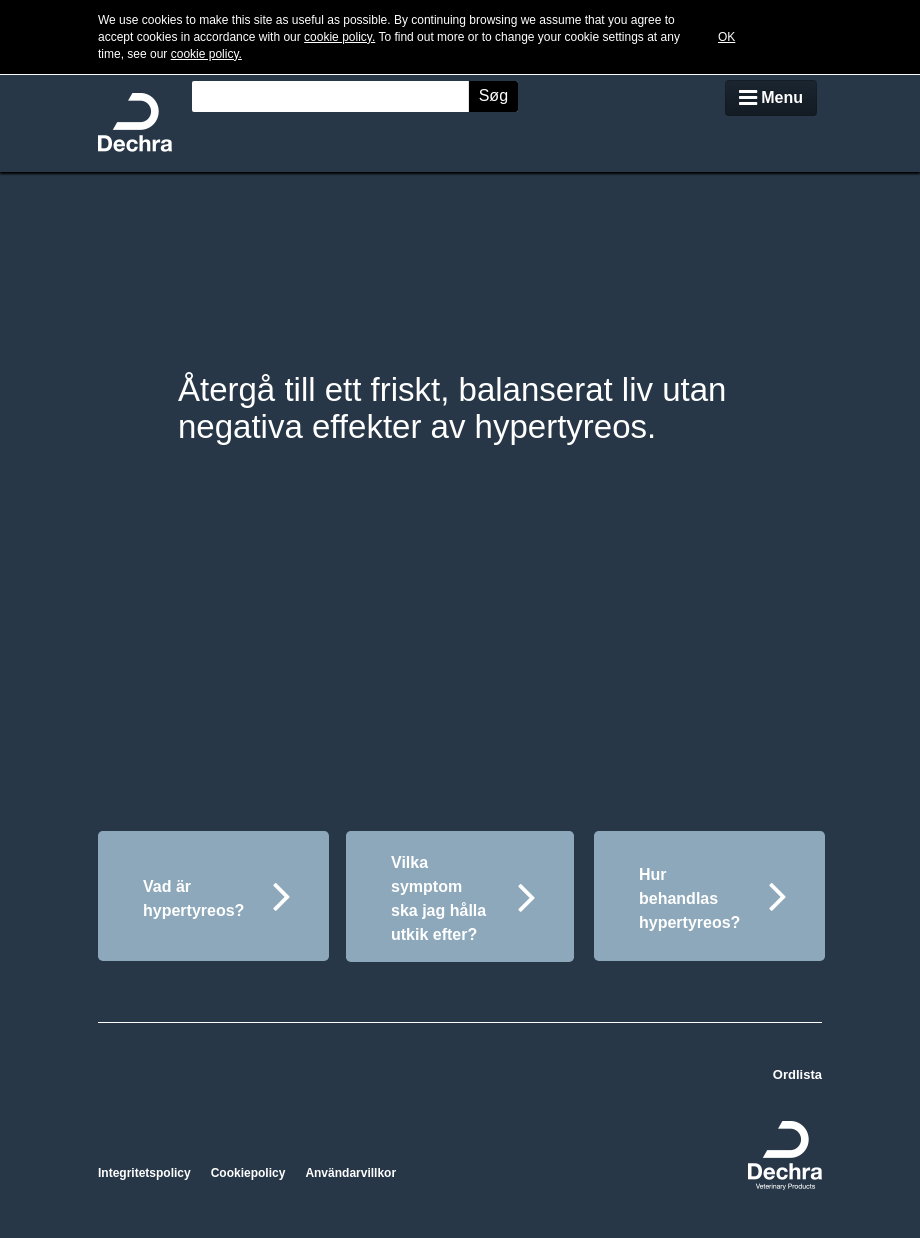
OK (726, 37)
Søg (493, 95)
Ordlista (797, 1074)
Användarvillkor (350, 1173)
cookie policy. (339, 37)
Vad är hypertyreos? (217, 895)
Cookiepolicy (248, 1173)
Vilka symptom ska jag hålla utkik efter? (463, 898)
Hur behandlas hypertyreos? (713, 898)
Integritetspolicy (144, 1173)
